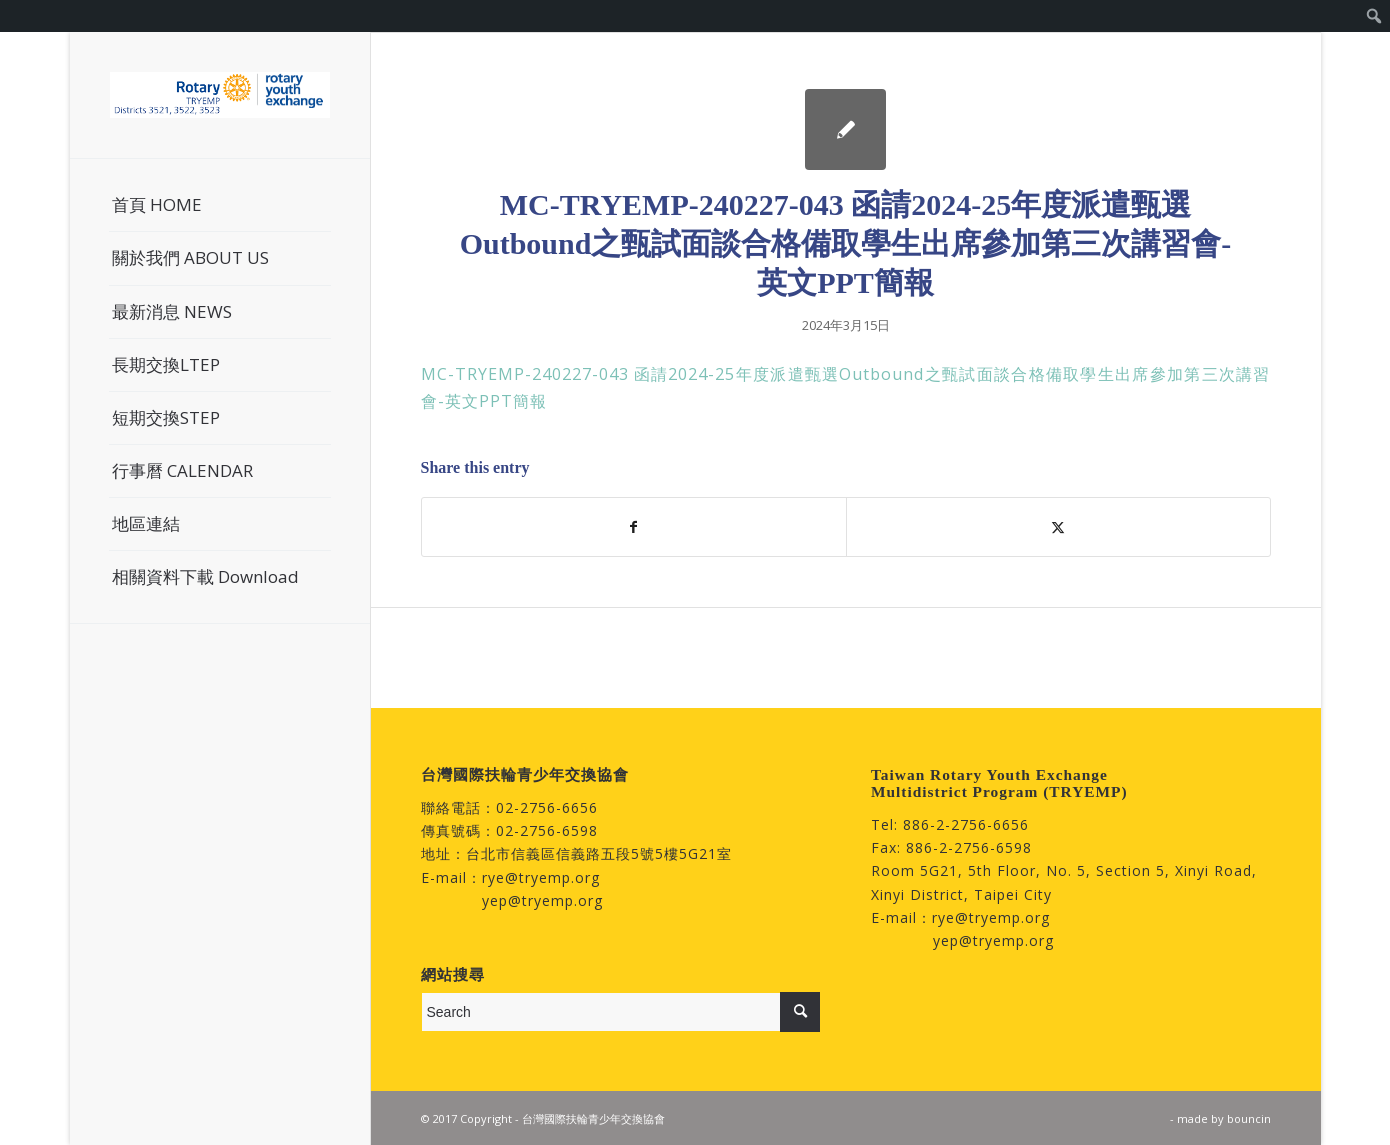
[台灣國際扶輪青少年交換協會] (220, 95)
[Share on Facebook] (634, 527)
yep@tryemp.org (542, 900)
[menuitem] (1374, 16)
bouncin (1249, 1118)
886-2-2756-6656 (966, 824)
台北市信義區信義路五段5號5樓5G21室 (599, 853)
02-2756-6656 (547, 807)
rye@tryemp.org (541, 877)
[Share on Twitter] (1058, 527)
